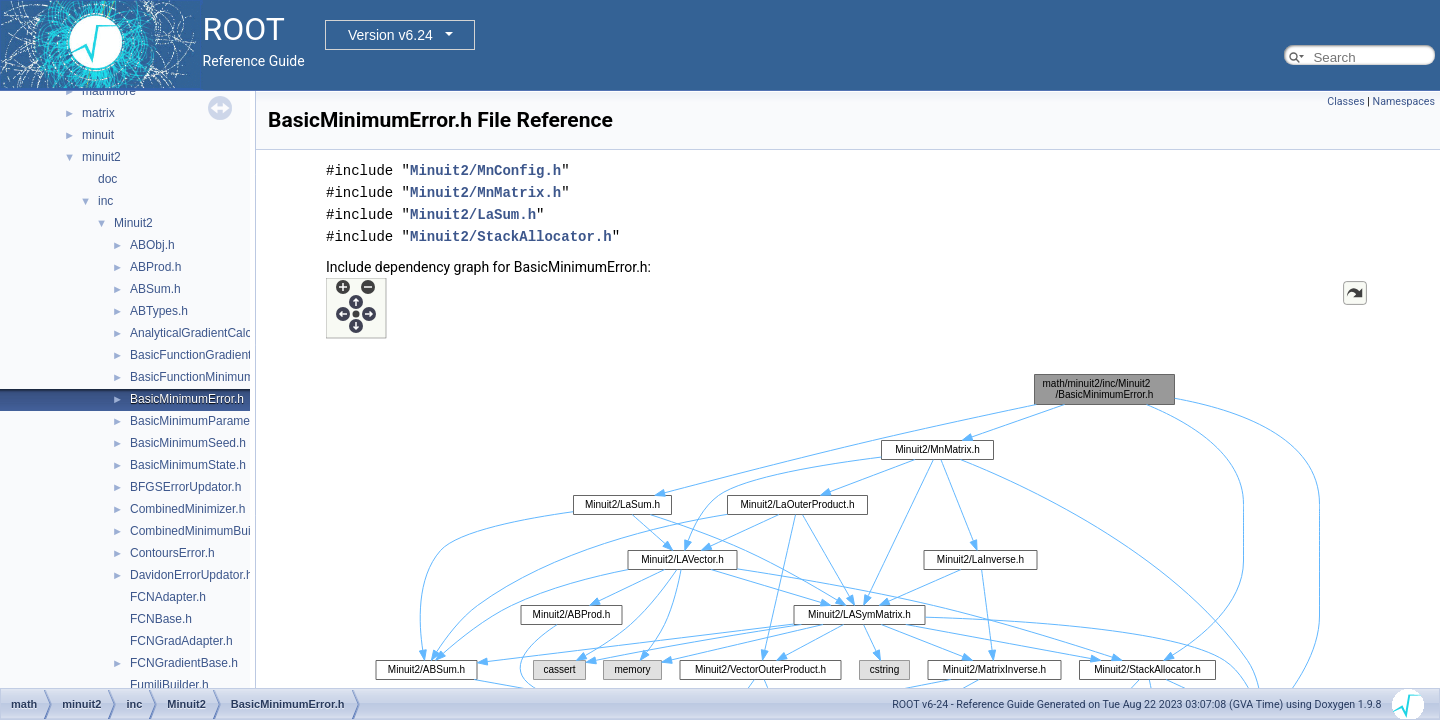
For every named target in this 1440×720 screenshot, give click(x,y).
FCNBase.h (161, 619)
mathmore (109, 91)
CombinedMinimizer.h (187, 509)
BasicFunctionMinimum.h (197, 377)
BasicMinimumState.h (188, 465)
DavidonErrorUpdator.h (191, 575)
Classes (1345, 101)
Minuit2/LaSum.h (473, 214)
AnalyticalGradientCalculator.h (210, 333)
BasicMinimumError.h (187, 399)
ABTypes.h (159, 311)
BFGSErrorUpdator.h (185, 487)
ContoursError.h (172, 553)
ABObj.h (152, 245)
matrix (98, 113)
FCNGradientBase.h (184, 663)
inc (105, 201)
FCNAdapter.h (168, 597)
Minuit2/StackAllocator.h (511, 236)
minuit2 (101, 157)
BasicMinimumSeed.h (188, 443)
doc (107, 179)
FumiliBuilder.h (169, 685)
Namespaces (1404, 101)
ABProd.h (155, 267)
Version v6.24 (390, 35)
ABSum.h (155, 289)
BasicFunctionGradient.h (195, 355)
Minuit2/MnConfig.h (485, 170)
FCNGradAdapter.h (181, 641)
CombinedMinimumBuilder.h (205, 531)
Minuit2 (133, 223)
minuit (98, 135)
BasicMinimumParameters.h (205, 421)
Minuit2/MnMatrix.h (485, 192)
